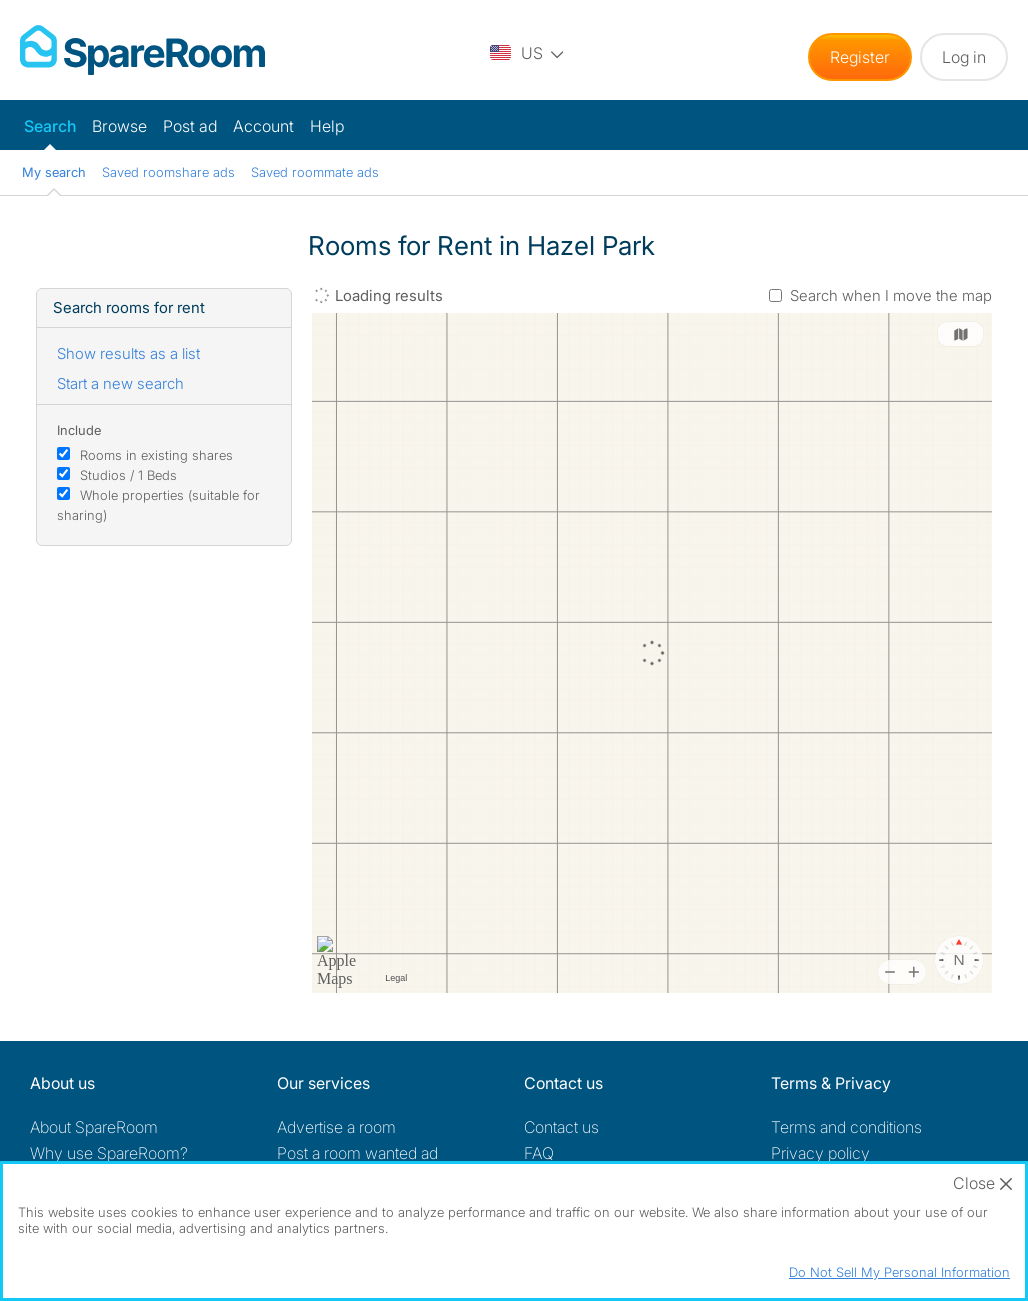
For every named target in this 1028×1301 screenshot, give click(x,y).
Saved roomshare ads (168, 172)
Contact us (561, 1127)
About (94, 1127)
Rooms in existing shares (156, 455)
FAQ (539, 1153)
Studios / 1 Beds (128, 475)
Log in (964, 57)
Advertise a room (336, 1127)
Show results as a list (128, 353)
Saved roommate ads (315, 172)
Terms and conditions (846, 1127)
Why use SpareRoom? (109, 1153)
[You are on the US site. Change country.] (527, 52)
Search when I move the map (891, 295)
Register (860, 57)
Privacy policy (820, 1153)
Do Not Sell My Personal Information (899, 1272)
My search (54, 172)
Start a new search (120, 383)
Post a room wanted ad (357, 1153)
